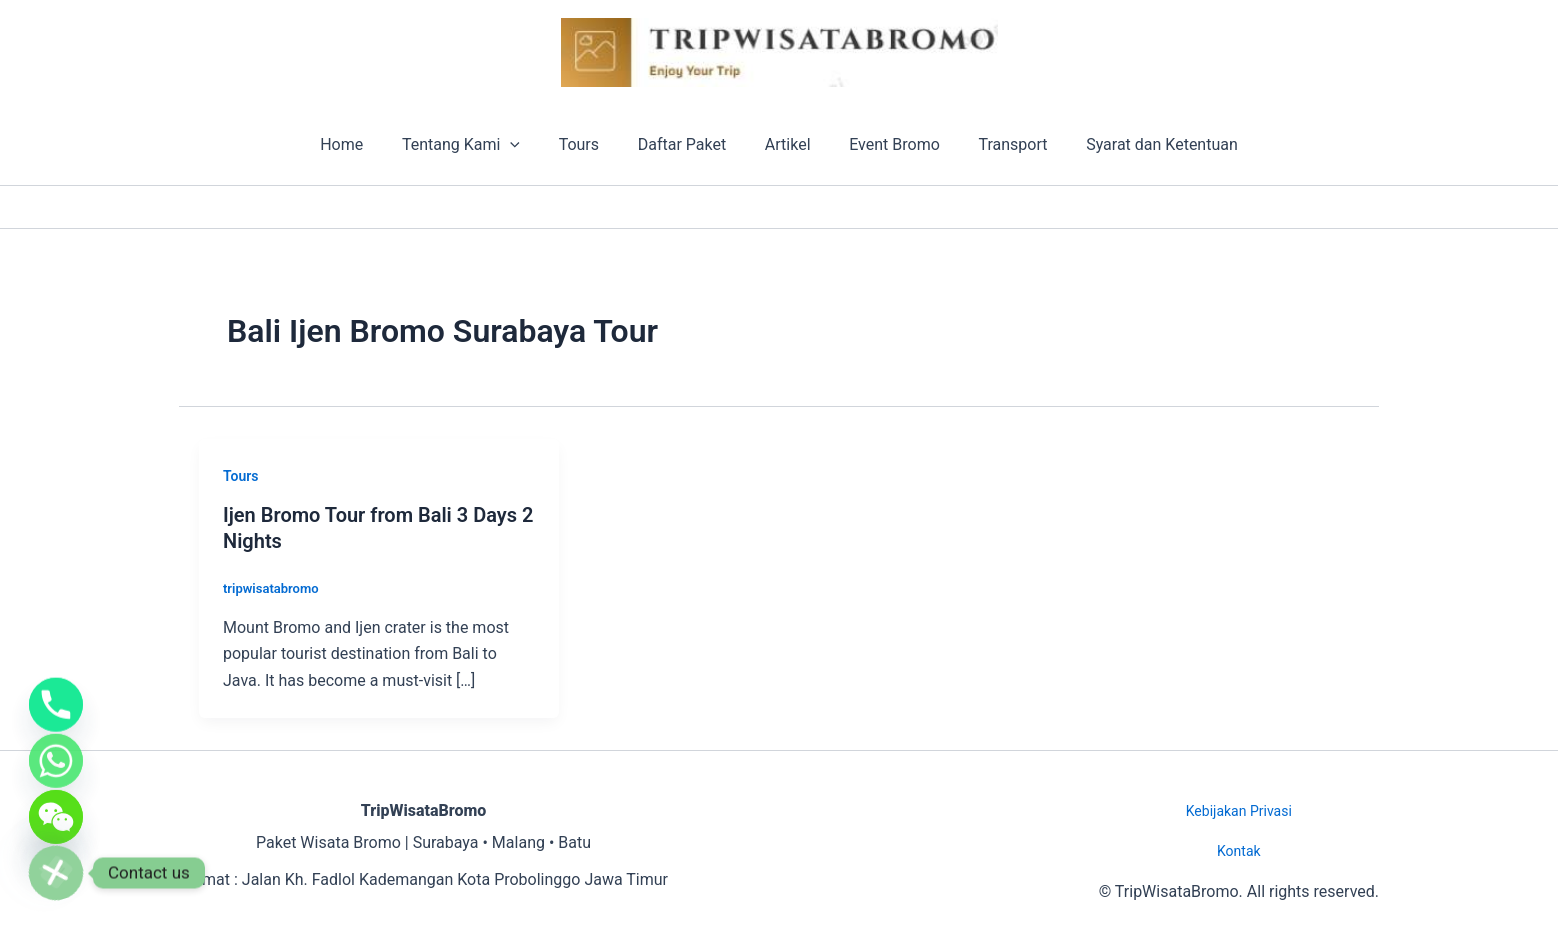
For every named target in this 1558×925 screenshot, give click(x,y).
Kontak (1239, 851)
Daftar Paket (685, 144)
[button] (527, 145)
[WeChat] (56, 811)
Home (364, 144)
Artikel (785, 144)
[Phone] (56, 687)
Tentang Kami (478, 145)
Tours (589, 144)
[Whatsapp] (56, 749)
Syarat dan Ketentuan (1139, 144)
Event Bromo (884, 144)
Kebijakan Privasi (1239, 811)
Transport (996, 144)
